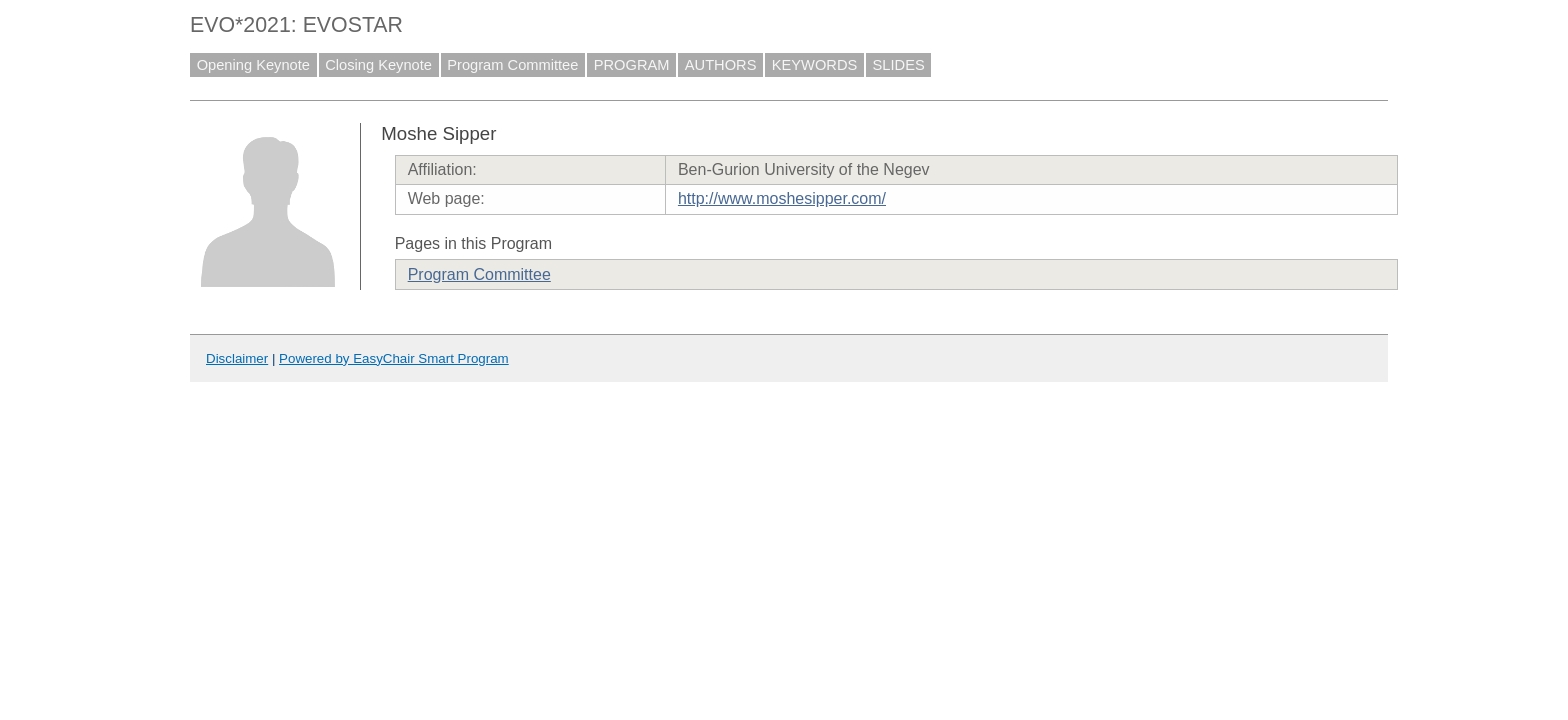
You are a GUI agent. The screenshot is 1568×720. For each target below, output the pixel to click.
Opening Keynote (253, 65)
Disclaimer (237, 358)
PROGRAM (632, 65)
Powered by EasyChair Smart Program (394, 358)
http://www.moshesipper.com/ (782, 198)
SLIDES (899, 65)
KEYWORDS (815, 65)
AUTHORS (721, 65)
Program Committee (512, 65)
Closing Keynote (378, 65)
